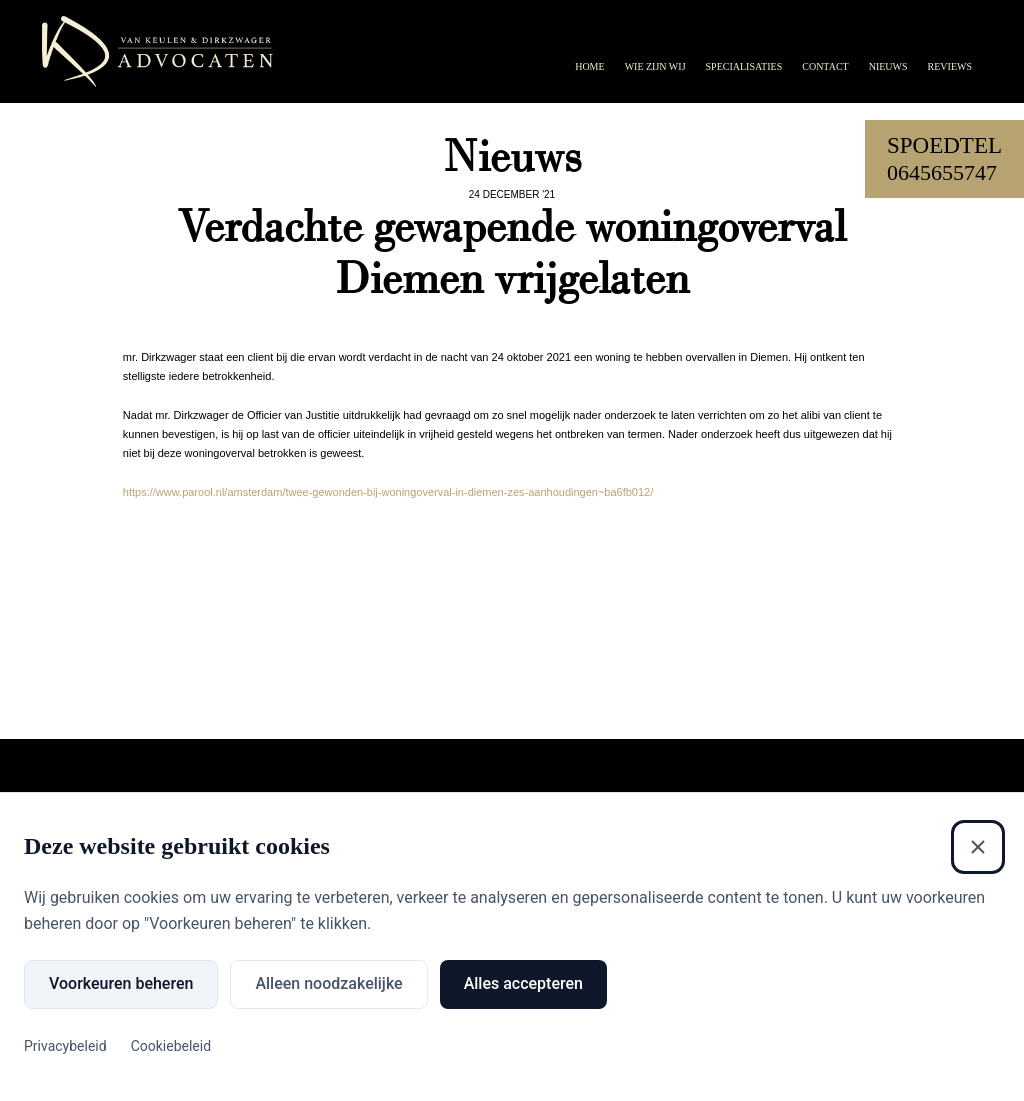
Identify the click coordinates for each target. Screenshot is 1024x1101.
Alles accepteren (523, 983)
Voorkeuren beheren (121, 983)
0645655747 (942, 172)
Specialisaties (744, 66)
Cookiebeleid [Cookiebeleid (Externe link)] (171, 1046)
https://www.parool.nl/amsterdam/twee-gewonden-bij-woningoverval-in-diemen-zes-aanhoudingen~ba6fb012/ (388, 492)
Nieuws (888, 66)
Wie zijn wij (655, 66)
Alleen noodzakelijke (328, 983)
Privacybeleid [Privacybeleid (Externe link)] (65, 1046)
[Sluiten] (978, 847)
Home (589, 66)
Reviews (950, 66)
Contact (825, 66)
